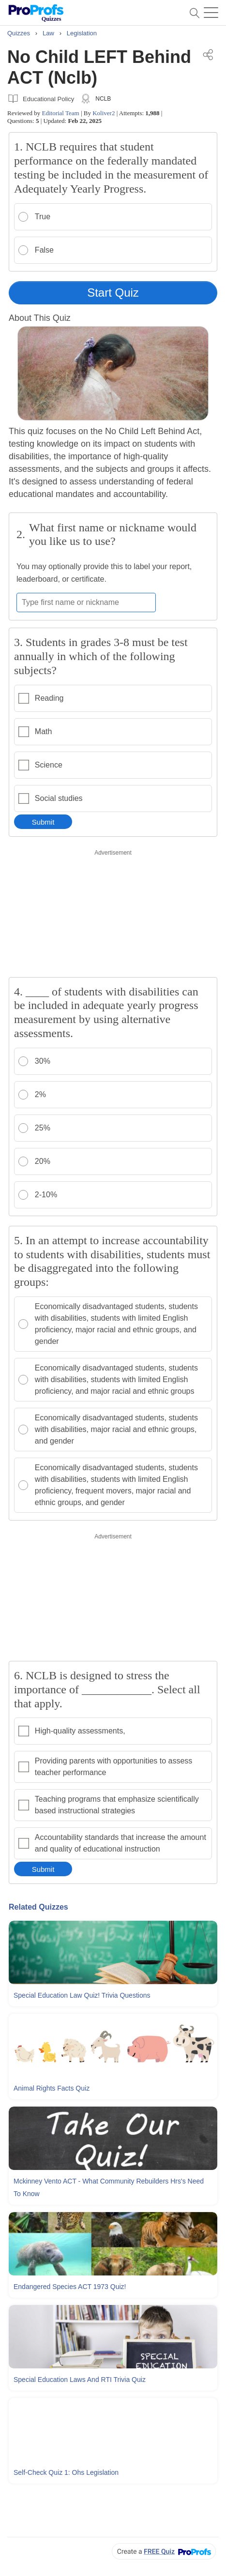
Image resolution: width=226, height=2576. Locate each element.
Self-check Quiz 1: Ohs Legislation (66, 2472)
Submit (43, 822)
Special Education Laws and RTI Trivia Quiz (80, 2379)
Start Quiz (113, 292)
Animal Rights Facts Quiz (52, 2088)
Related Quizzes (38, 1907)
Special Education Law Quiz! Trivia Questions (82, 1995)
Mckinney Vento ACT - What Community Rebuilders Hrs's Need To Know (109, 2187)
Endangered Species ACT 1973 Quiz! (70, 2286)
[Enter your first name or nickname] (86, 602)
